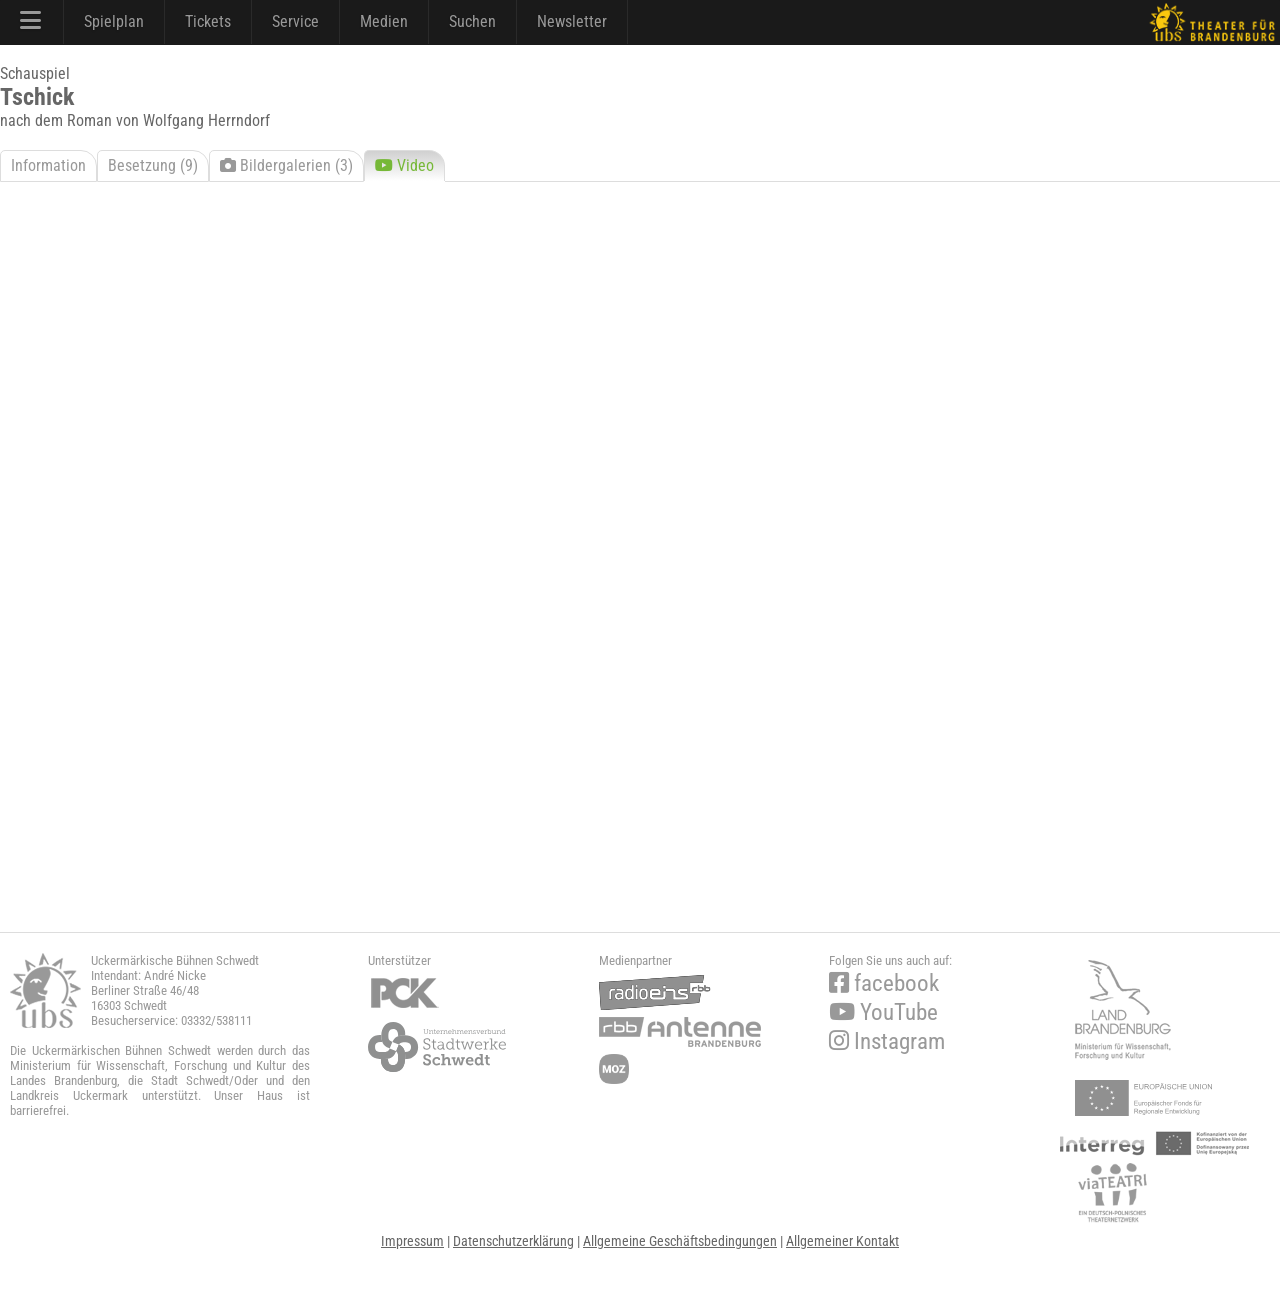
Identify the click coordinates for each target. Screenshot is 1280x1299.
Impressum (412, 1241)
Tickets (208, 21)
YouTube (883, 1012)
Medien (384, 21)
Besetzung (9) (153, 165)
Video (404, 165)
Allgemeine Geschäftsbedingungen (680, 1241)
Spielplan (114, 21)
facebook (884, 983)
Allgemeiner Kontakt (842, 1241)
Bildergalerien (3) (286, 165)
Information (48, 165)
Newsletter (572, 21)
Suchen (472, 21)
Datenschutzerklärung (513, 1241)
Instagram (887, 1041)
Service (295, 21)
